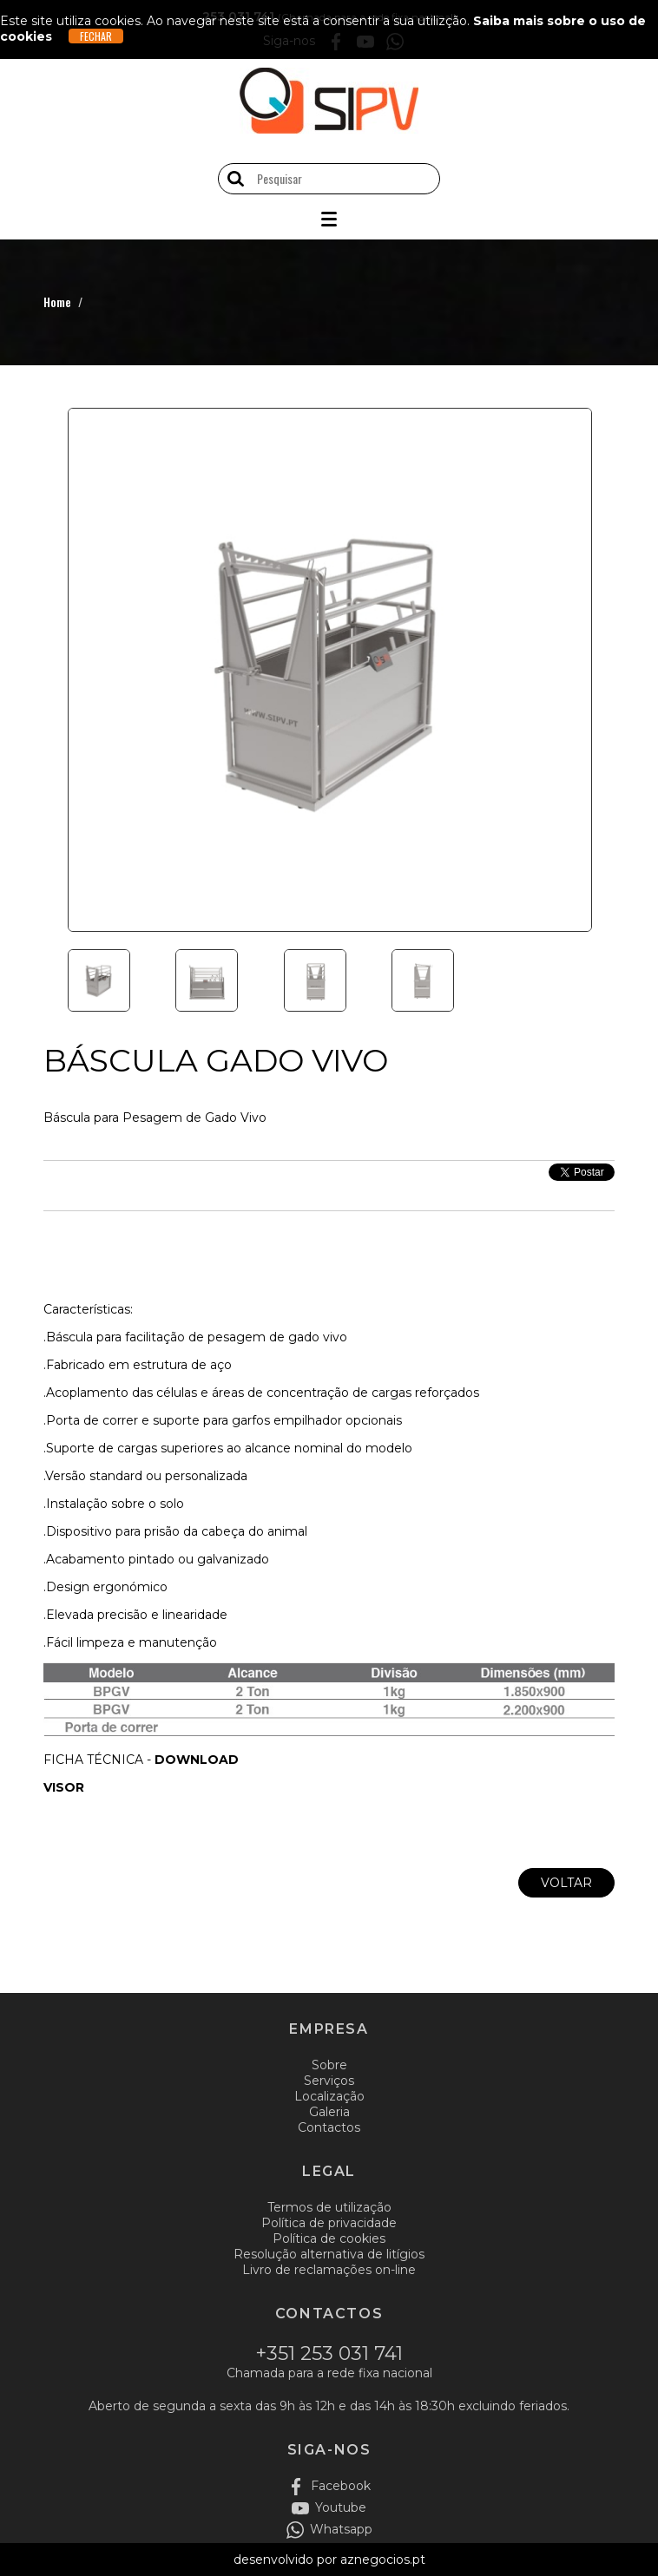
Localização (329, 2096)
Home (57, 301)
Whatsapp (341, 2529)
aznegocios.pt (382, 2559)
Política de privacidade (329, 2223)
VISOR (63, 1787)
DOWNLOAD (197, 1759)
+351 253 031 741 (329, 2353)
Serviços (329, 2080)
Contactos (329, 2127)
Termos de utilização (329, 2207)
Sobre (329, 2065)
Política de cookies (329, 2238)
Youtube (340, 2507)
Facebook (341, 2486)
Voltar (566, 1883)
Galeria (329, 2112)
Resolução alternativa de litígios (329, 2254)
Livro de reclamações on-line (329, 2270)
